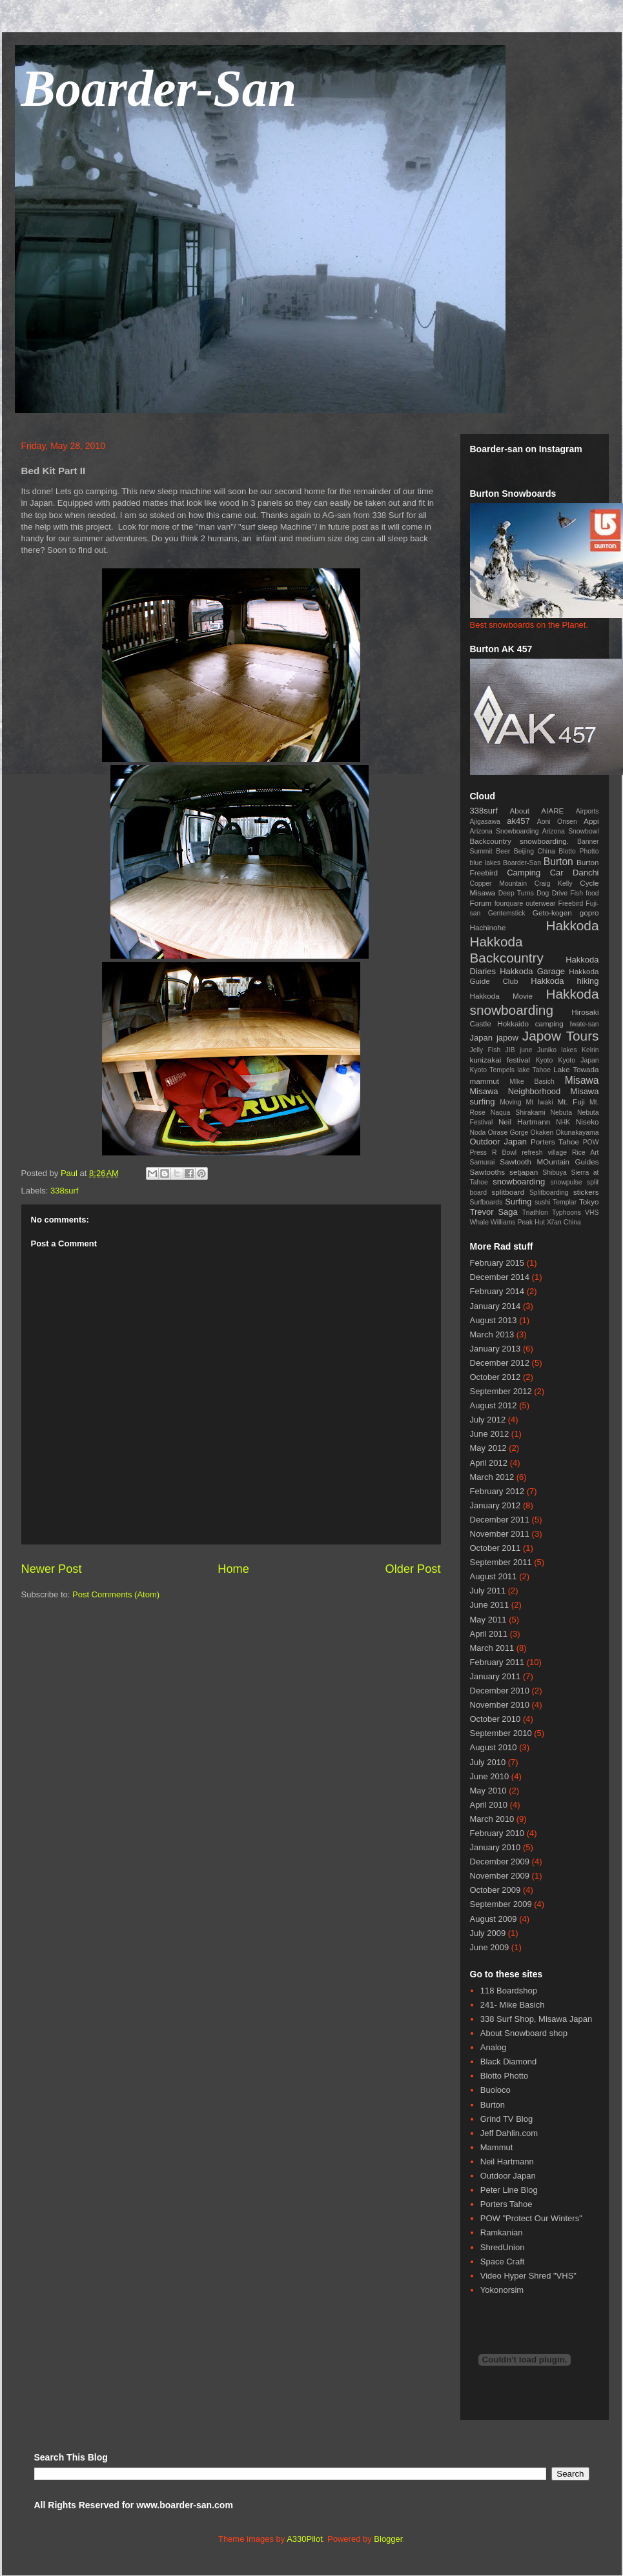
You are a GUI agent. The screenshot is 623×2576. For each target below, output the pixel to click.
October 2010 (495, 1719)
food (592, 893)
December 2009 (500, 1861)
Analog (493, 2047)
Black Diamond (508, 2061)
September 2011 (501, 1562)
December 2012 (500, 1363)
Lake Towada (575, 1069)
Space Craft (502, 2261)
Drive (559, 893)
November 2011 (500, 1534)
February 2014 (497, 1291)
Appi (591, 821)
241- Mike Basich (512, 2005)
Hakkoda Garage (532, 971)
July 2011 (488, 1590)
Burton (558, 861)
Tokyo (589, 1201)
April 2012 (489, 1463)
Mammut (496, 2147)
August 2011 (493, 1576)
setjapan (523, 1172)
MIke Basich (532, 1081)
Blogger (388, 2539)
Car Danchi (574, 872)
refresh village (544, 1152)
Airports (587, 811)
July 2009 (488, 1933)
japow (507, 1038)
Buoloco (495, 2090)
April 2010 (489, 1805)
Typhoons (566, 1212)
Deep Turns (516, 893)
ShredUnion (502, 2247)
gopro (589, 912)
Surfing (518, 1201)
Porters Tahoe (555, 1141)
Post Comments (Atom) (115, 1594)
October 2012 (495, 1377)
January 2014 (495, 1306)
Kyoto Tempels (492, 1069)
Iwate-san (583, 1024)
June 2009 (489, 1947)
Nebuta (562, 1112)
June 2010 (489, 1776)
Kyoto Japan (578, 1060)
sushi (542, 1202)
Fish (576, 893)
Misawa (582, 1080)
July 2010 (488, 1762)
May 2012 (488, 1448)
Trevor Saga (494, 1212)
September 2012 (501, 1391)
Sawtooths (488, 1172)
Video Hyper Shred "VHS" (528, 2276)
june (526, 1049)
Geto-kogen (552, 912)
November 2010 (500, 1705)
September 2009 (501, 1904)
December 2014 (500, 1277)
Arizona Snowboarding (504, 831)
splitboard (507, 1192)
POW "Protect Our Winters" (531, 2218)
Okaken (541, 1132)
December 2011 (500, 1519)
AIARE (552, 810)
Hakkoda (572, 925)
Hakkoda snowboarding (534, 1001)
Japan (481, 1038)
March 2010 (492, 1819)
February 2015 (497, 1263)
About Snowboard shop (523, 2033)
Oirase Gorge (508, 1132)
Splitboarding (549, 1192)
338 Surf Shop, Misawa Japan (536, 2019)
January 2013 (495, 1348)
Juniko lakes (557, 1049)
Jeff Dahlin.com (509, 2133)
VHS (591, 1212)
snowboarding (519, 1181)
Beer (503, 851)
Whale (479, 1222)
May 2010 (488, 1790)
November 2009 (500, 1876)
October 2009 (495, 1890)
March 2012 (492, 1477)
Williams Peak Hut (518, 1222)
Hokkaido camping (530, 1023)
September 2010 (501, 1733)
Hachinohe (488, 927)
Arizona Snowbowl (570, 831)
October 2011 (495, 1548)
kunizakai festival (500, 1059)
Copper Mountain (498, 883)
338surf (64, 1190)
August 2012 (493, 1405)
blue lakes (485, 862)
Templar (565, 1202)
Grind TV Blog (506, 2119)
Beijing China (534, 851)
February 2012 (497, 1491)
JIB (510, 1049)
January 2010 (495, 1847)
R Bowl (504, 1152)
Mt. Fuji (571, 1101)
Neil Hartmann (524, 1121)
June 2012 (489, 1434)
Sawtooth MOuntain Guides (549, 1161)
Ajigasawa (485, 821)
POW (591, 1142)
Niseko (587, 1121)
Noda (478, 1132)
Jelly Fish (485, 1049)
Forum (481, 903)
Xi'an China (564, 1222)
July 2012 (488, 1419)
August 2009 (493, 1919)
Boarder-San (159, 88)
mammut (484, 1081)
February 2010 (497, 1833)
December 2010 (500, 1690)
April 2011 (489, 1634)
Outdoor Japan (498, 1141)
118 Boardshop (508, 1990)
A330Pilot (305, 2539)
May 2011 (488, 1619)
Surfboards (486, 1202)
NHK (563, 1122)
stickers (586, 1192)
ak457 (518, 821)
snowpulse (566, 1182)
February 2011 (497, 1662)
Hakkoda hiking (564, 981)
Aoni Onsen (557, 821)
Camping (523, 872)
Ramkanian (501, 2232)
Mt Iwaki (539, 1102)
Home (233, 1569)
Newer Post (51, 1569)
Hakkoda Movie (501, 996)
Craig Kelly (554, 883)
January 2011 (495, 1676)
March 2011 (492, 1648)
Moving (511, 1102)
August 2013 (493, 1320)
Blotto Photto (578, 851)
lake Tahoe (534, 1069)
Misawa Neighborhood (515, 1091)
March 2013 (492, 1334)
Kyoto (544, 1060)
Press (478, 1152)
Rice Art (585, 1152)
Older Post (413, 1569)
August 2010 (493, 1747)
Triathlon (535, 1212)
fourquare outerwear (525, 903)
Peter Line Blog (509, 2190)
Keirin (590, 1049)
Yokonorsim (502, 2290)
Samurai (482, 1162)
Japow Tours (560, 1035)
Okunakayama (577, 1132)
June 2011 (489, 1605)
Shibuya (554, 1172)
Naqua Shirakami (518, 1112)
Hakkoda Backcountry (507, 949)
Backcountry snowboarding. (519, 841)
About (520, 810)
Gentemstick (507, 913)
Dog (542, 893)
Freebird (571, 903)
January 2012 (495, 1505)
